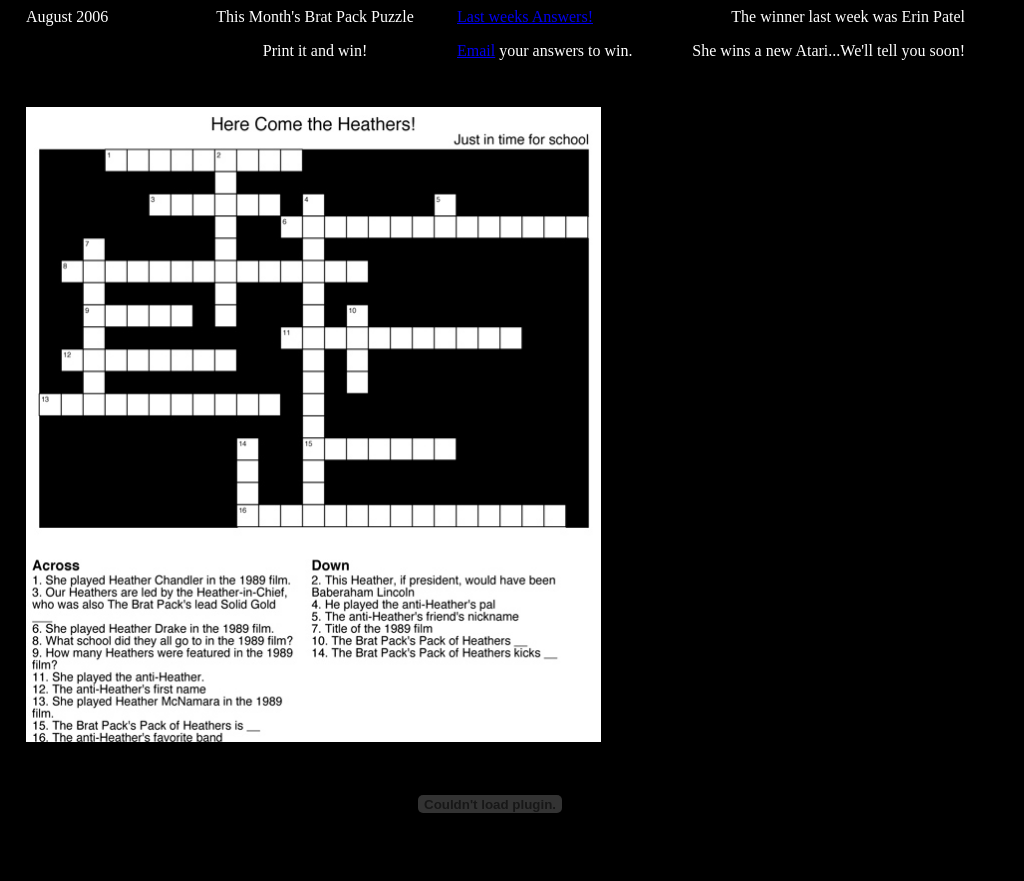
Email (476, 50)
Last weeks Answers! (525, 16)
